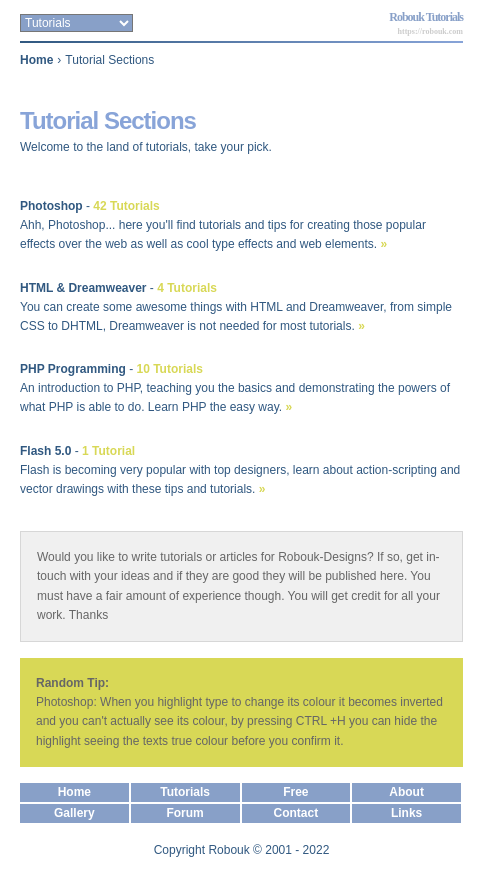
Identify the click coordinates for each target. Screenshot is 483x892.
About (406, 792)
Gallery (74, 813)
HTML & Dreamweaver (83, 288)
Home (36, 60)
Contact (296, 813)
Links (406, 813)
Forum (184, 813)
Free (295, 792)
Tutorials (185, 792)
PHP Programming (73, 369)
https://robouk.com (430, 31)
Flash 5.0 (45, 451)
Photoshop (51, 206)
